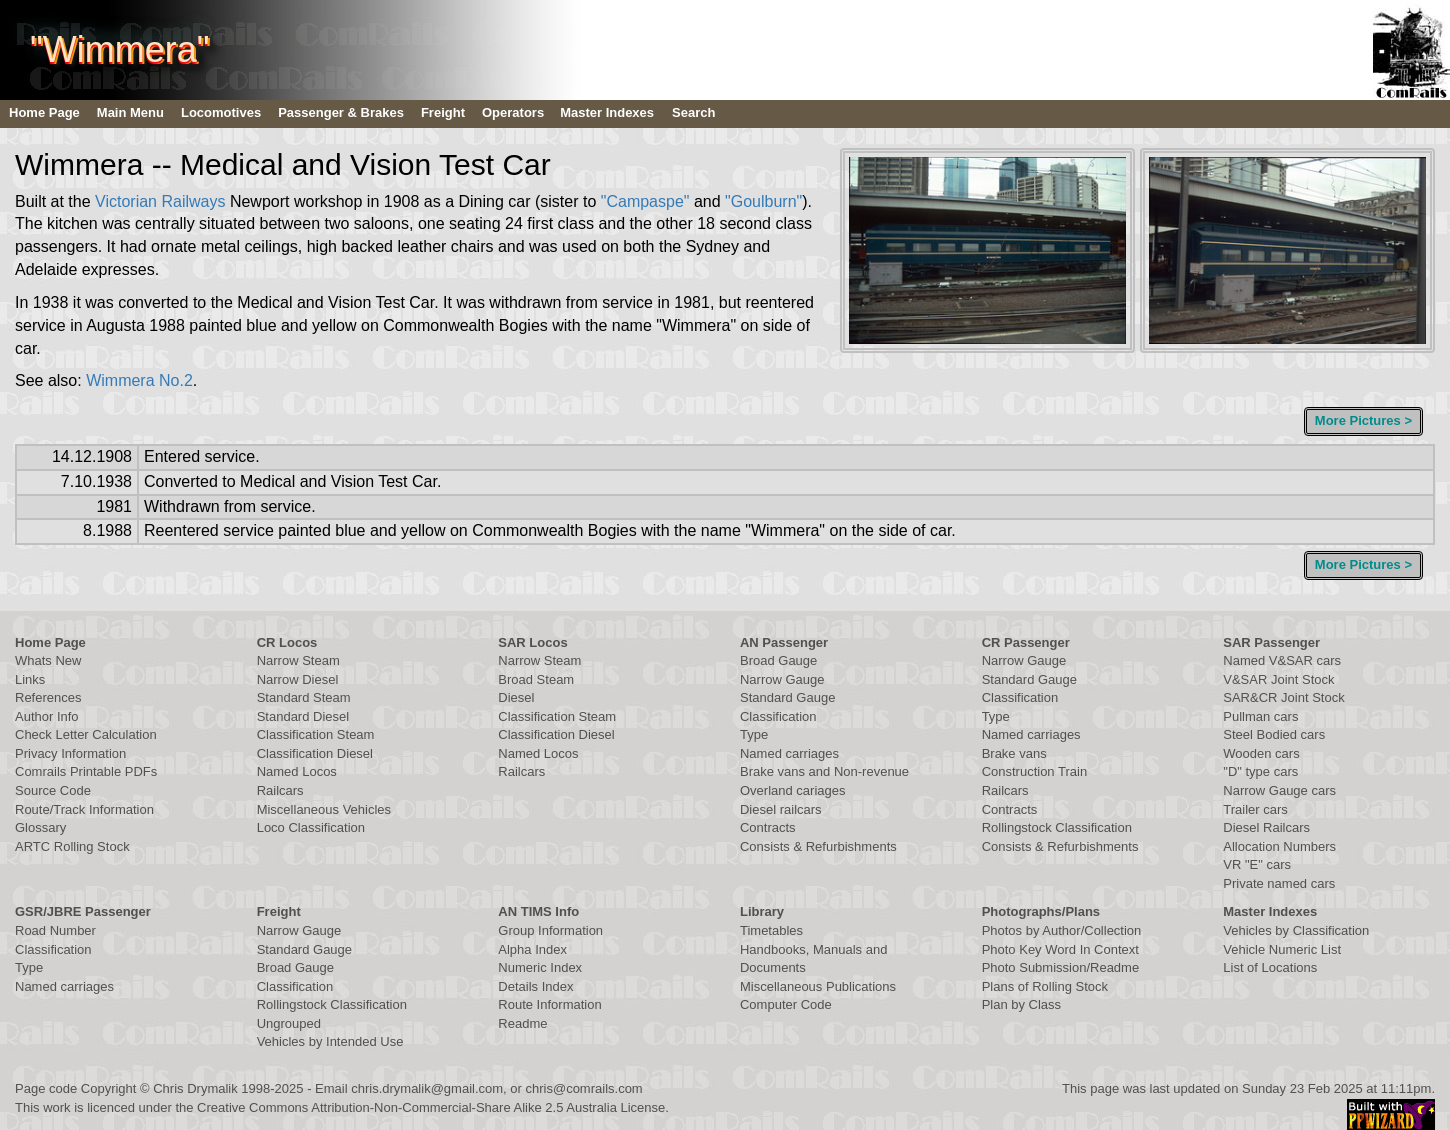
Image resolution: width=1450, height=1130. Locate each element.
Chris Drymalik (195, 1088)
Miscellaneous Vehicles (324, 809)
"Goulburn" (763, 201)
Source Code (53, 790)
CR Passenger (1026, 642)
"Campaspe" (645, 201)
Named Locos (297, 771)
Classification (778, 716)
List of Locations (1270, 967)
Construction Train (1035, 771)
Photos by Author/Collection (1062, 930)
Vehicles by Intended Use (330, 1041)
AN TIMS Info (538, 911)
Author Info (47, 716)
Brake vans (1014, 753)
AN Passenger (784, 642)
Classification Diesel (315, 753)
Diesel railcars (781, 809)
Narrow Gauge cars (1279, 790)
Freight (443, 112)
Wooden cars (1261, 753)
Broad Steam (536, 679)
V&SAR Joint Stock (1278, 679)
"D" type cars (1260, 771)
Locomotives (221, 112)
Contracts (768, 827)
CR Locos (287, 642)
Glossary (40, 827)
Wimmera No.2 (139, 380)
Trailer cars (1255, 809)
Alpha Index (532, 949)
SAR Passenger (1271, 642)
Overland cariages (793, 790)
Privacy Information (70, 753)
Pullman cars (1260, 716)
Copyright (109, 1088)
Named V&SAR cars (1282, 660)
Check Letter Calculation (86, 734)
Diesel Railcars (1266, 827)
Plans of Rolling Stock (1045, 986)
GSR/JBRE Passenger (83, 911)
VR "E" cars (1257, 864)
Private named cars (1279, 883)
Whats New (48, 660)
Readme (522, 1023)
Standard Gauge (787, 697)
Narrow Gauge (782, 679)
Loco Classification (311, 827)
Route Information (549, 1004)
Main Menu (130, 112)
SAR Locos (532, 642)
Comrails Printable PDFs (86, 771)
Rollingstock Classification (1057, 827)
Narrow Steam (298, 660)
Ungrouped (289, 1023)
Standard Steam (304, 697)
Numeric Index (540, 967)
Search (693, 112)
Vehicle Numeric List (1282, 949)
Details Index (535, 986)
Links (30, 679)
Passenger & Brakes (341, 112)
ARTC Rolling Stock (72, 846)
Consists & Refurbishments (818, 846)
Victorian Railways (160, 201)
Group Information (550, 930)
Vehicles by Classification (1296, 930)
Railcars (280, 790)
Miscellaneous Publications (818, 986)
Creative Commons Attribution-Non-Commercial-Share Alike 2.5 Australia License (431, 1107)
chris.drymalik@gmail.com (427, 1088)
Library (762, 911)
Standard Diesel (303, 716)
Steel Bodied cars (1274, 734)
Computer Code (786, 1004)
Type (754, 734)
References (48, 697)
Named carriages (789, 753)
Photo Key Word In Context (1060, 949)
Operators (513, 112)
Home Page (44, 112)
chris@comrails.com (583, 1088)
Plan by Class (1021, 1004)
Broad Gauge (778, 660)
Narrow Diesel (298, 679)
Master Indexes (607, 112)
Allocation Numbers (1279, 846)
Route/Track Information (84, 809)
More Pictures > (1363, 420)
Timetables (771, 930)
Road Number (55, 930)
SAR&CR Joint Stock (1283, 697)
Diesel (516, 697)
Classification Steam (316, 734)
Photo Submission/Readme (1061, 967)
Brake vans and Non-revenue (824, 771)
